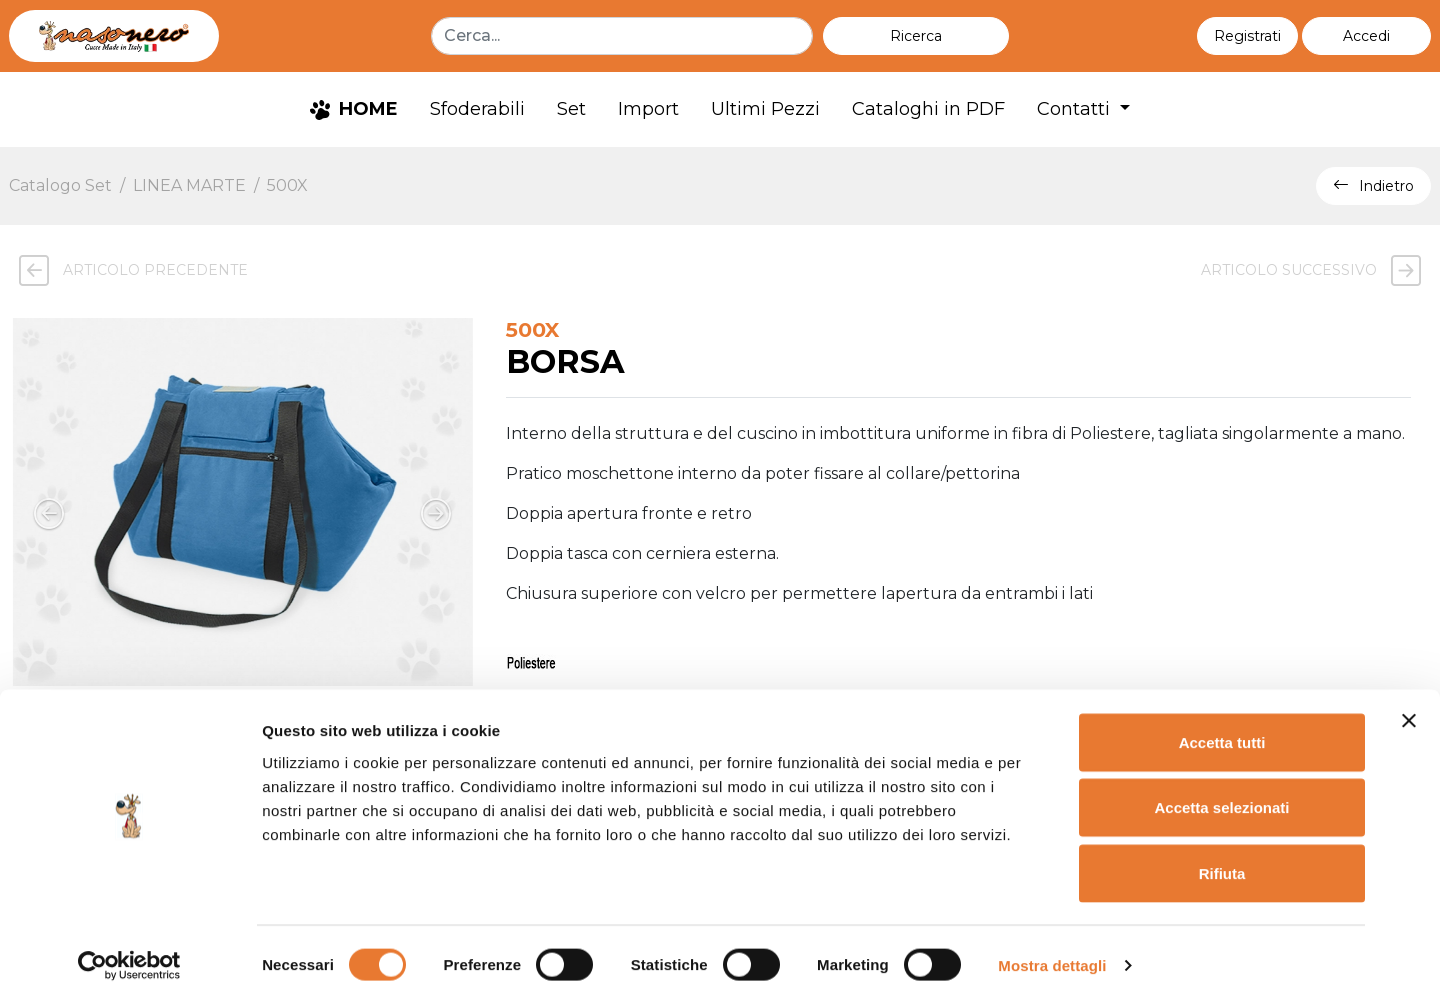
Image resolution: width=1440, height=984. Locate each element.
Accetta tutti (1222, 721)
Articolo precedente (128, 270)
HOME (354, 109)
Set (571, 109)
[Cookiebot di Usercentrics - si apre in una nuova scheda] (129, 945)
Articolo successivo (1316, 270)
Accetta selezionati (1221, 787)
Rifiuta (1222, 852)
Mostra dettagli (1052, 944)
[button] (1366, 36)
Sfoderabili (477, 109)
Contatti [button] (1076, 109)
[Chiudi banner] (1409, 700)
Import (648, 109)
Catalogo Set (60, 185)
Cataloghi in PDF (928, 109)
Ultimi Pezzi (765, 109)
